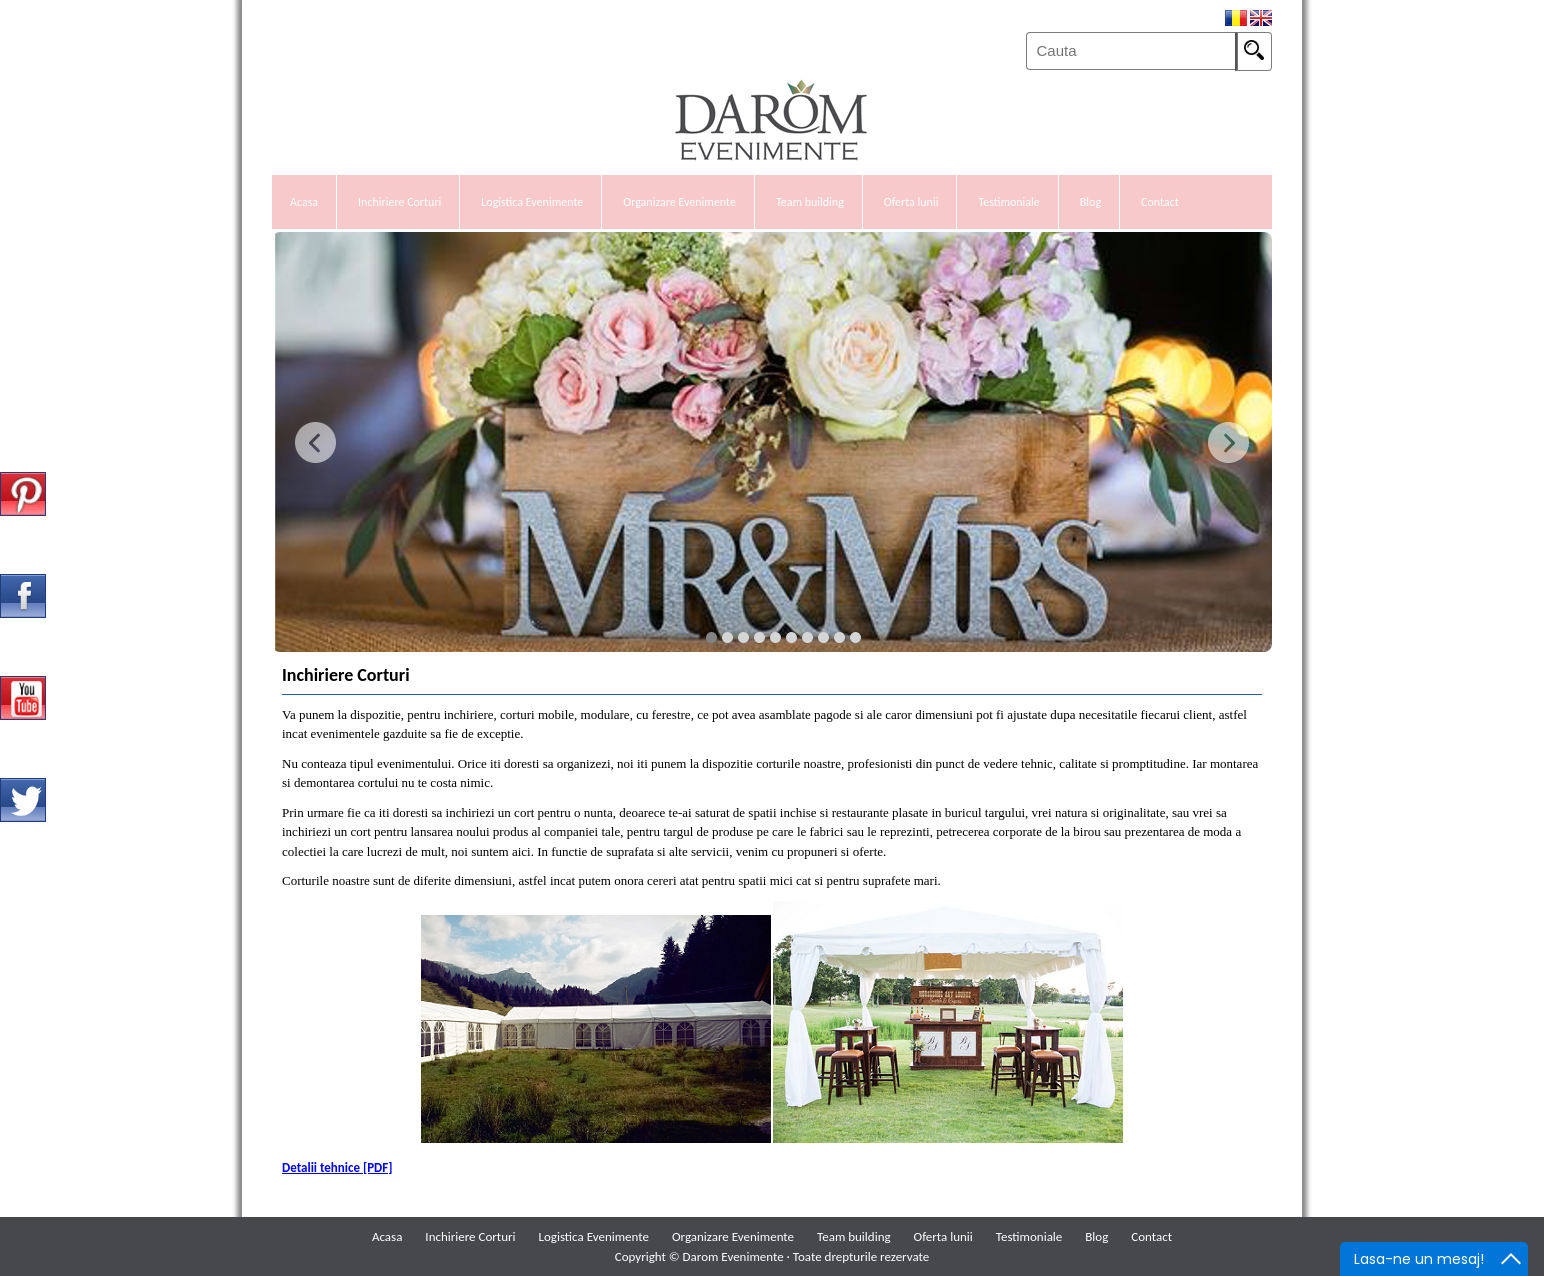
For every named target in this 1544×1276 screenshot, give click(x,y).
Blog (1090, 202)
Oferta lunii (911, 202)
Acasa (304, 202)
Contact (1160, 202)
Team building (810, 202)
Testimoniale (1008, 202)
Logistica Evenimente (532, 202)
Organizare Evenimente (679, 202)
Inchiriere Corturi (399, 202)
